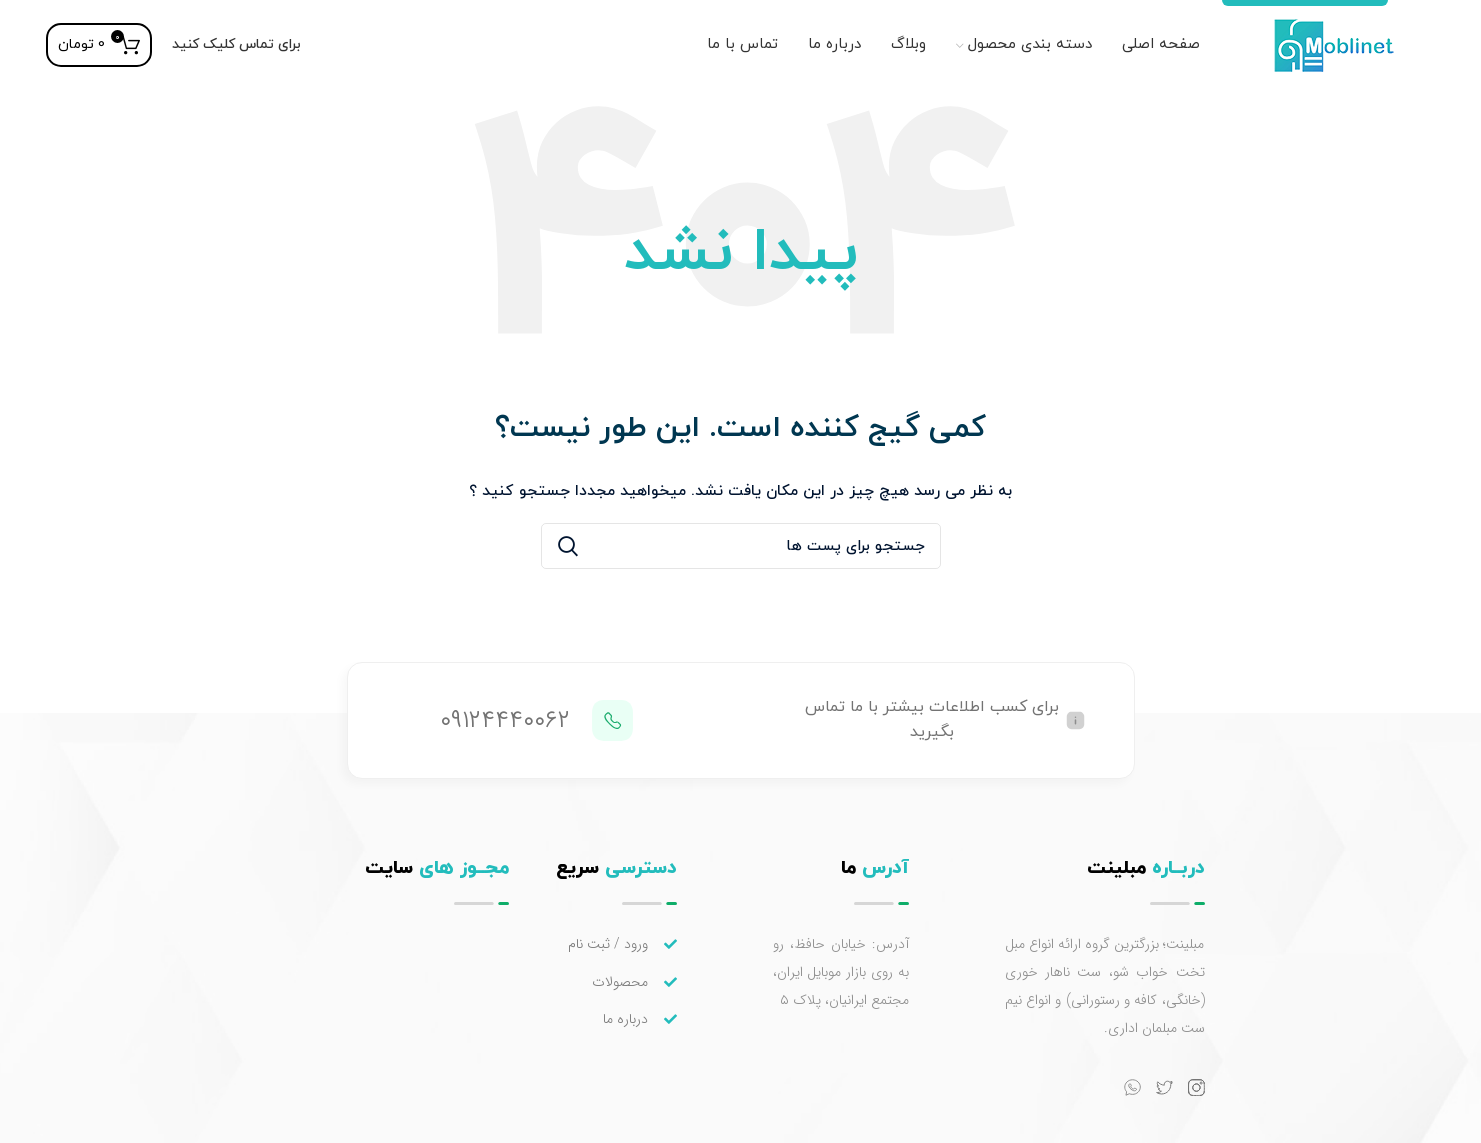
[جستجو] (741, 546)
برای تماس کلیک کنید (236, 44)
